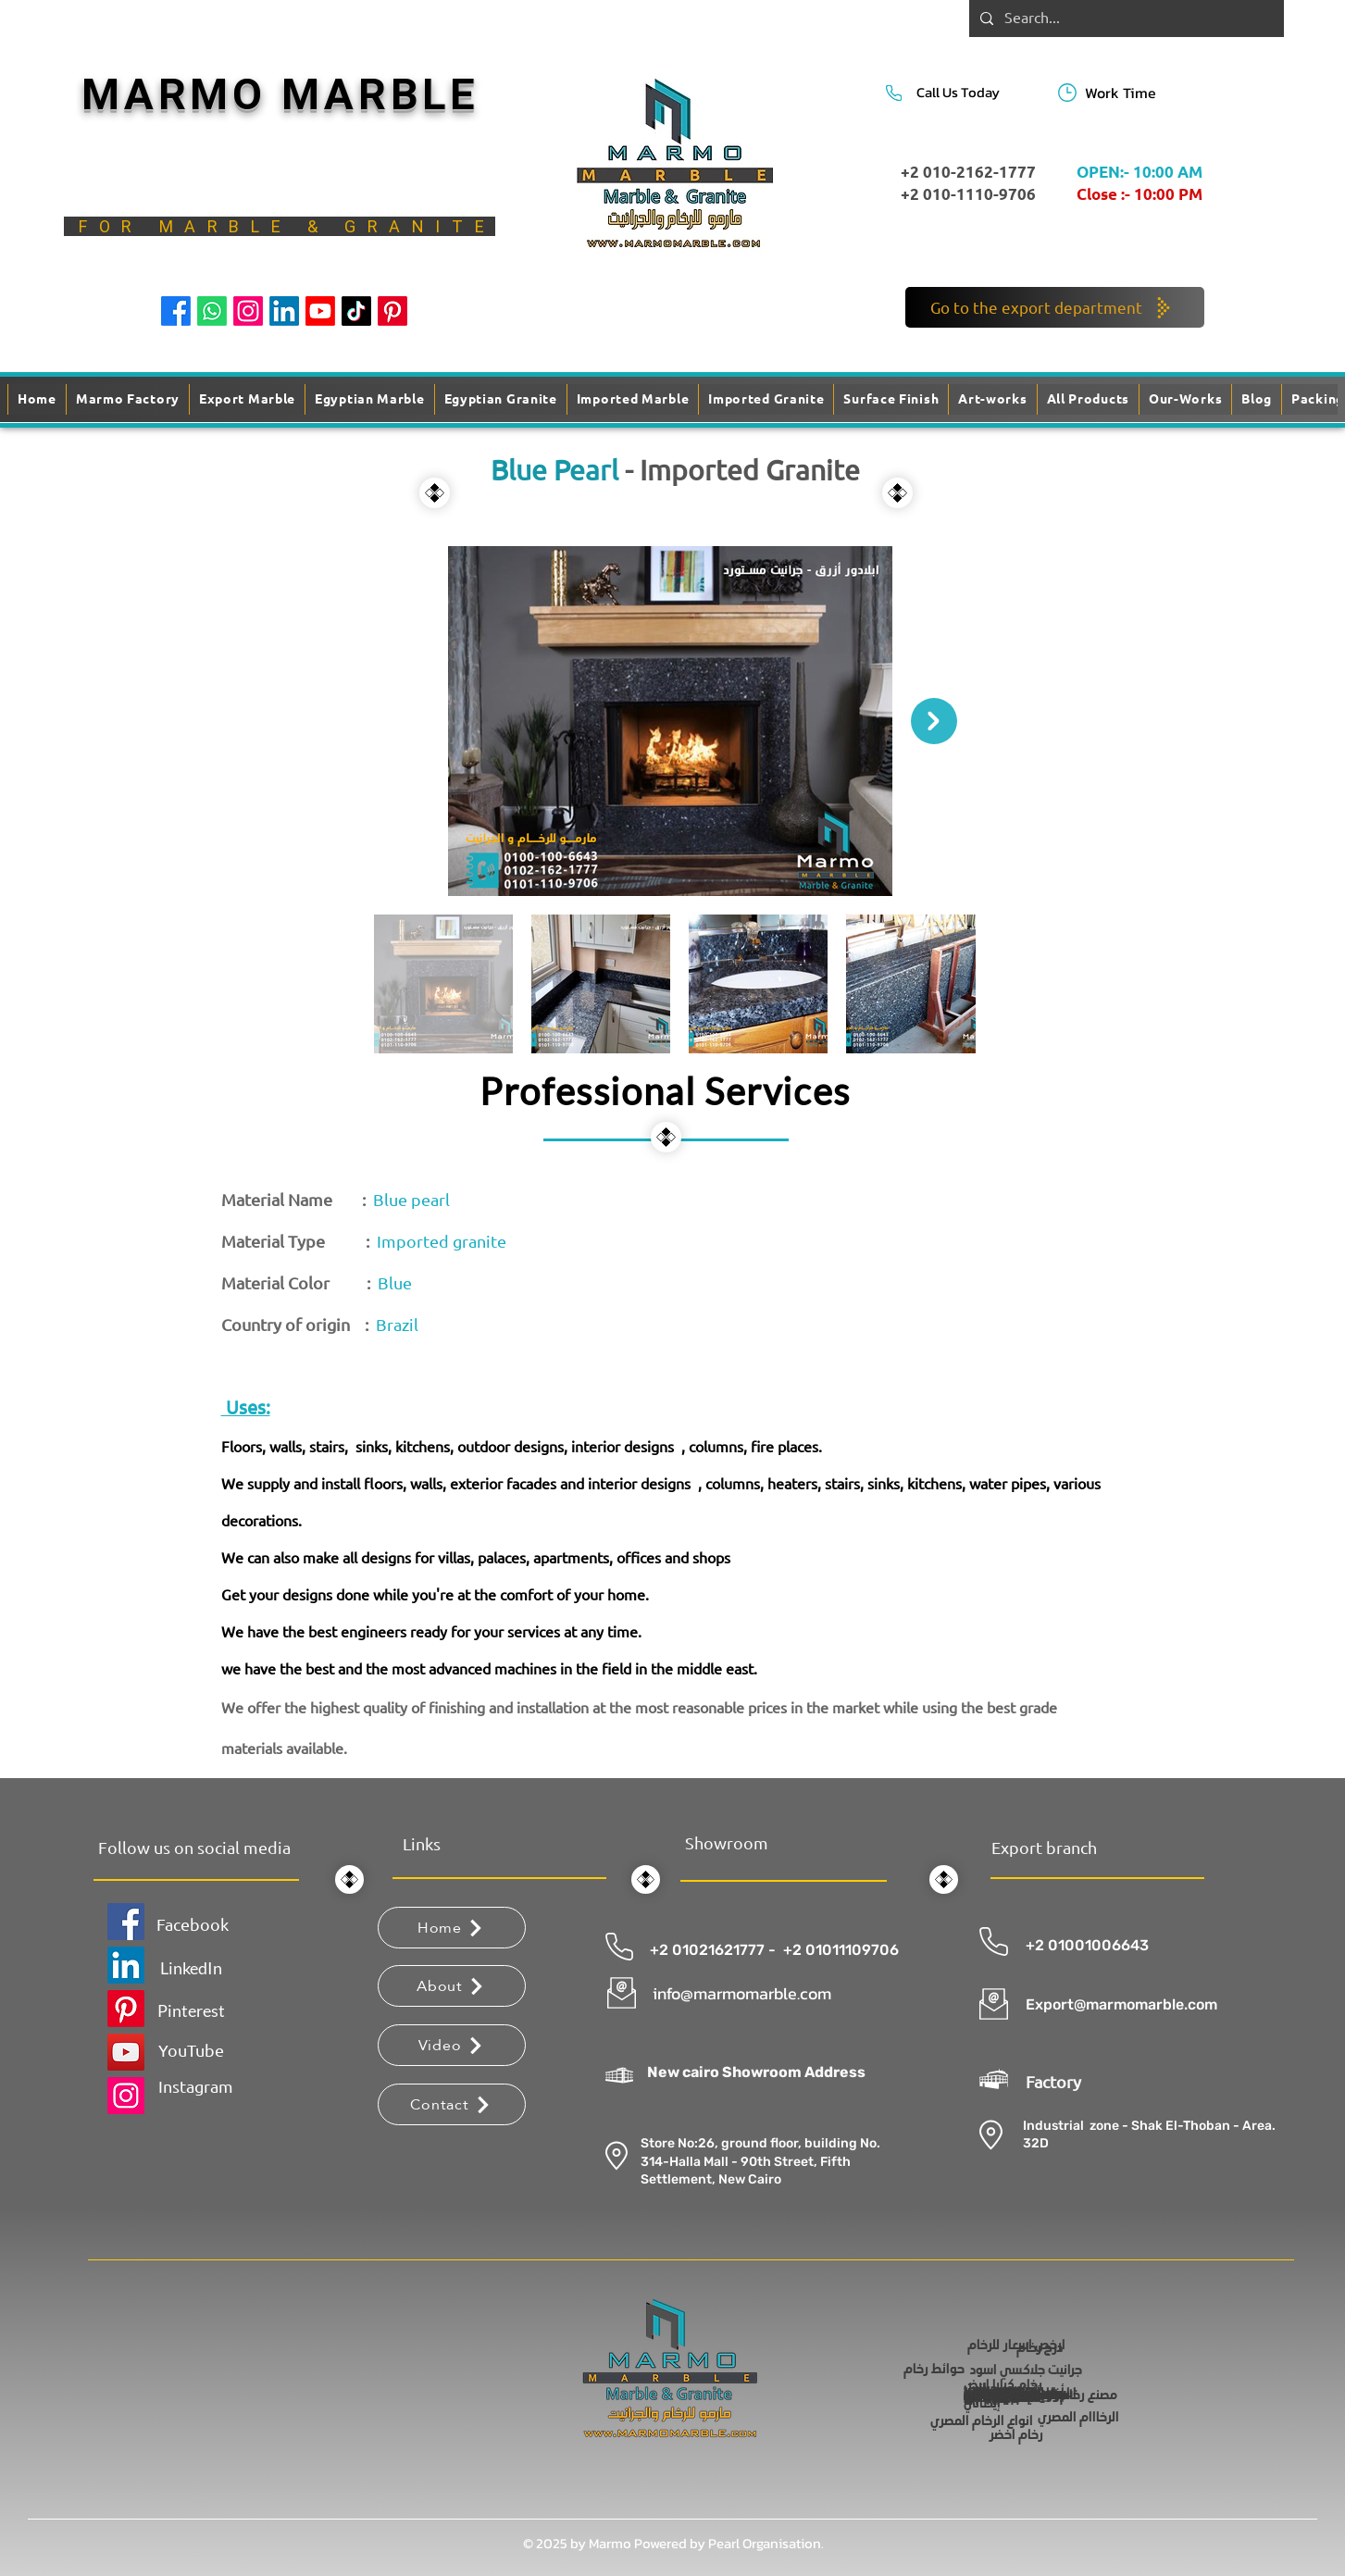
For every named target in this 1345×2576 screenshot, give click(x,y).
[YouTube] (125, 2052)
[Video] (452, 2045)
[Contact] (452, 2104)
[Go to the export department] (1054, 307)
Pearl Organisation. (766, 2543)
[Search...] (1124, 18)
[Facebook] (176, 311)
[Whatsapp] (212, 311)
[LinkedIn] (284, 311)
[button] (890, 399)
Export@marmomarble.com (1121, 2004)
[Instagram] (248, 311)
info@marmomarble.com (742, 1993)
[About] (452, 1986)
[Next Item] (934, 721)
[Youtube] (320, 311)
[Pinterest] (392, 311)
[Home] (452, 1927)
